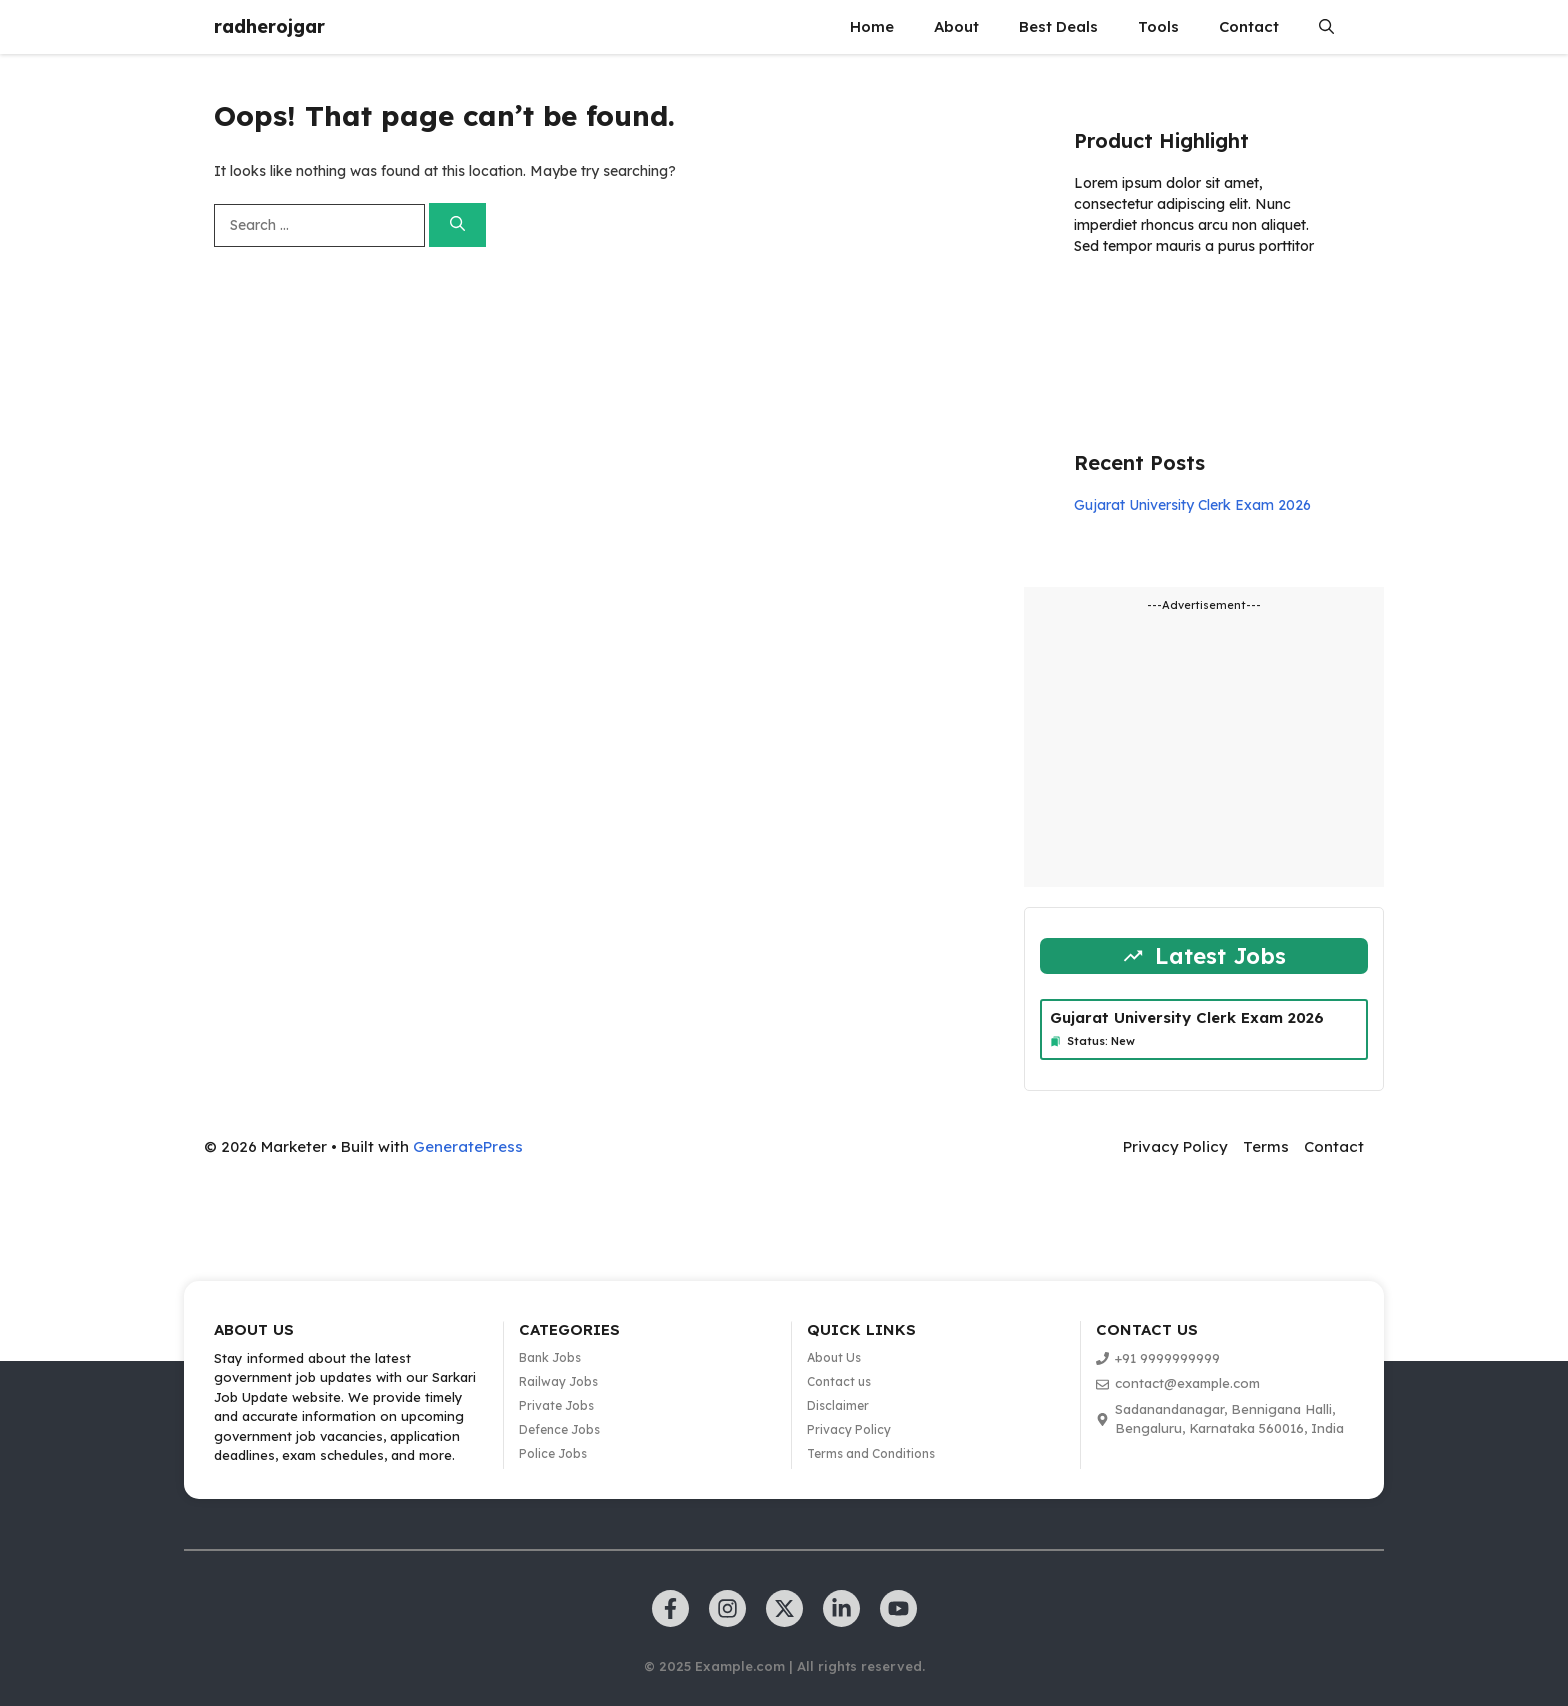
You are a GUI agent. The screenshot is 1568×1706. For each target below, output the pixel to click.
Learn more (1137, 304)
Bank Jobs (550, 1357)
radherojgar (269, 26)
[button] (1326, 27)
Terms (1266, 1146)
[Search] (457, 225)
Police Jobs (553, 1453)
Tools (1158, 26)
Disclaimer (838, 1405)
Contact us (839, 1381)
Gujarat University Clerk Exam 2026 (1192, 505)
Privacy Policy (1175, 1146)
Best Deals (1058, 26)
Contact (1249, 26)
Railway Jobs (558, 1381)
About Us (834, 1357)
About (956, 26)
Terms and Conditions (871, 1453)
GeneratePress (468, 1146)
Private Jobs (556, 1405)
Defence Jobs (559, 1429)
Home (872, 26)
